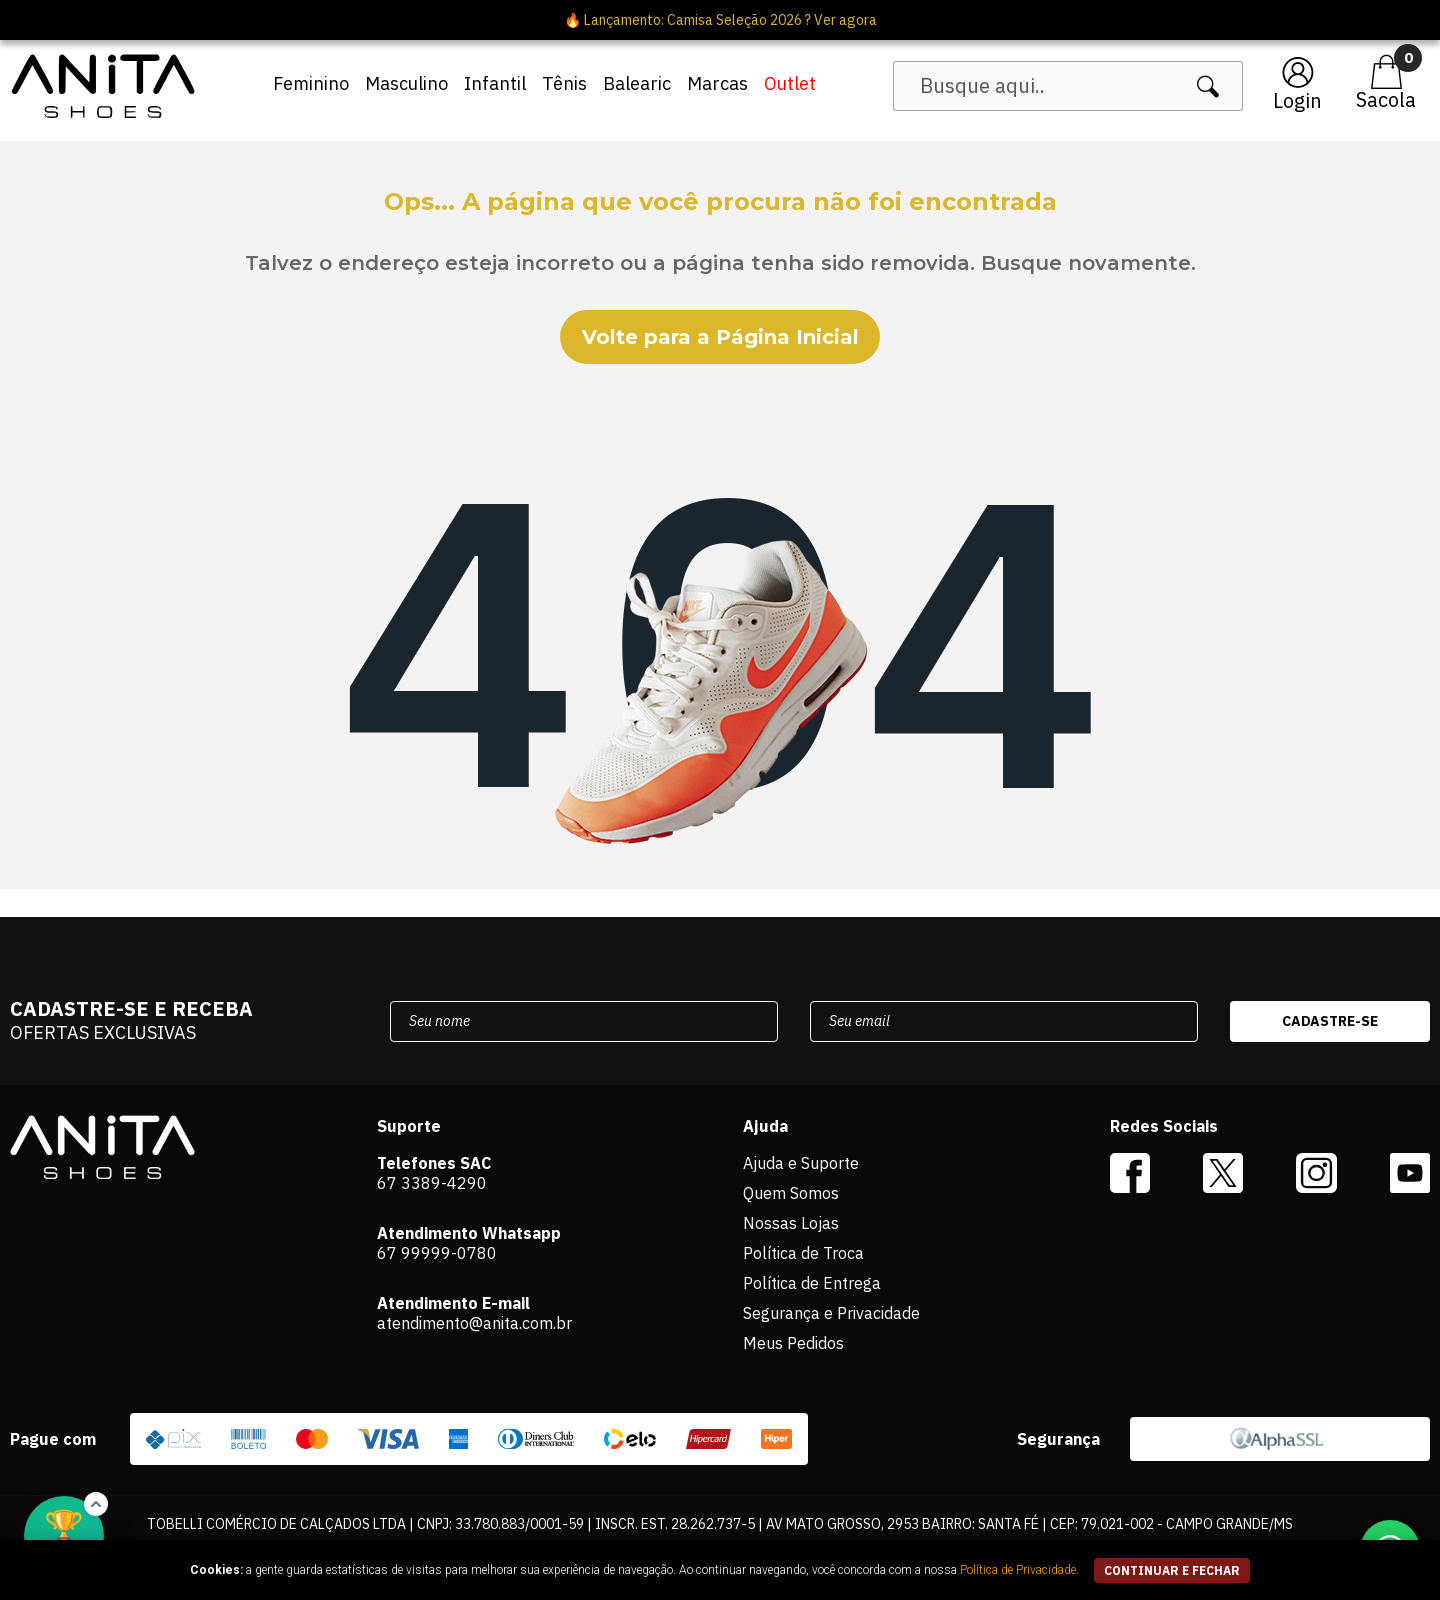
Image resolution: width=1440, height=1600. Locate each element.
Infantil (495, 83)
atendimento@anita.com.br (474, 1323)
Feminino (311, 83)
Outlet (790, 83)
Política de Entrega (812, 1283)
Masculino (406, 83)
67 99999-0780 (437, 1253)
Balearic (637, 83)
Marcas (717, 83)
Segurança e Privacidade (831, 1313)
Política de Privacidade (1018, 1570)
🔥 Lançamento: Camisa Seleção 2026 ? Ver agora (720, 20)
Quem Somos (791, 1193)
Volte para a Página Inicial (720, 337)
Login (1297, 100)
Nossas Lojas (791, 1223)
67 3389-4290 (432, 1183)
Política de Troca (803, 1253)
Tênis (564, 83)
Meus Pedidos (793, 1343)
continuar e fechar (1172, 1570)
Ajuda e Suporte (801, 1163)
